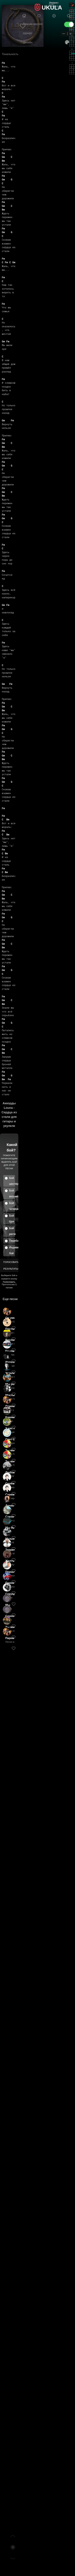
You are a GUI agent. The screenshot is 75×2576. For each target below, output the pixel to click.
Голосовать (11, 1262)
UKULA (52, 7)
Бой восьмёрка (12, 1193)
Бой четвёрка (12, 1206)
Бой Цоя (11, 1218)
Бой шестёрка (12, 1181)
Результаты (10, 1268)
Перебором (12, 1240)
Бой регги (12, 1231)
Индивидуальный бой (12, 1250)
